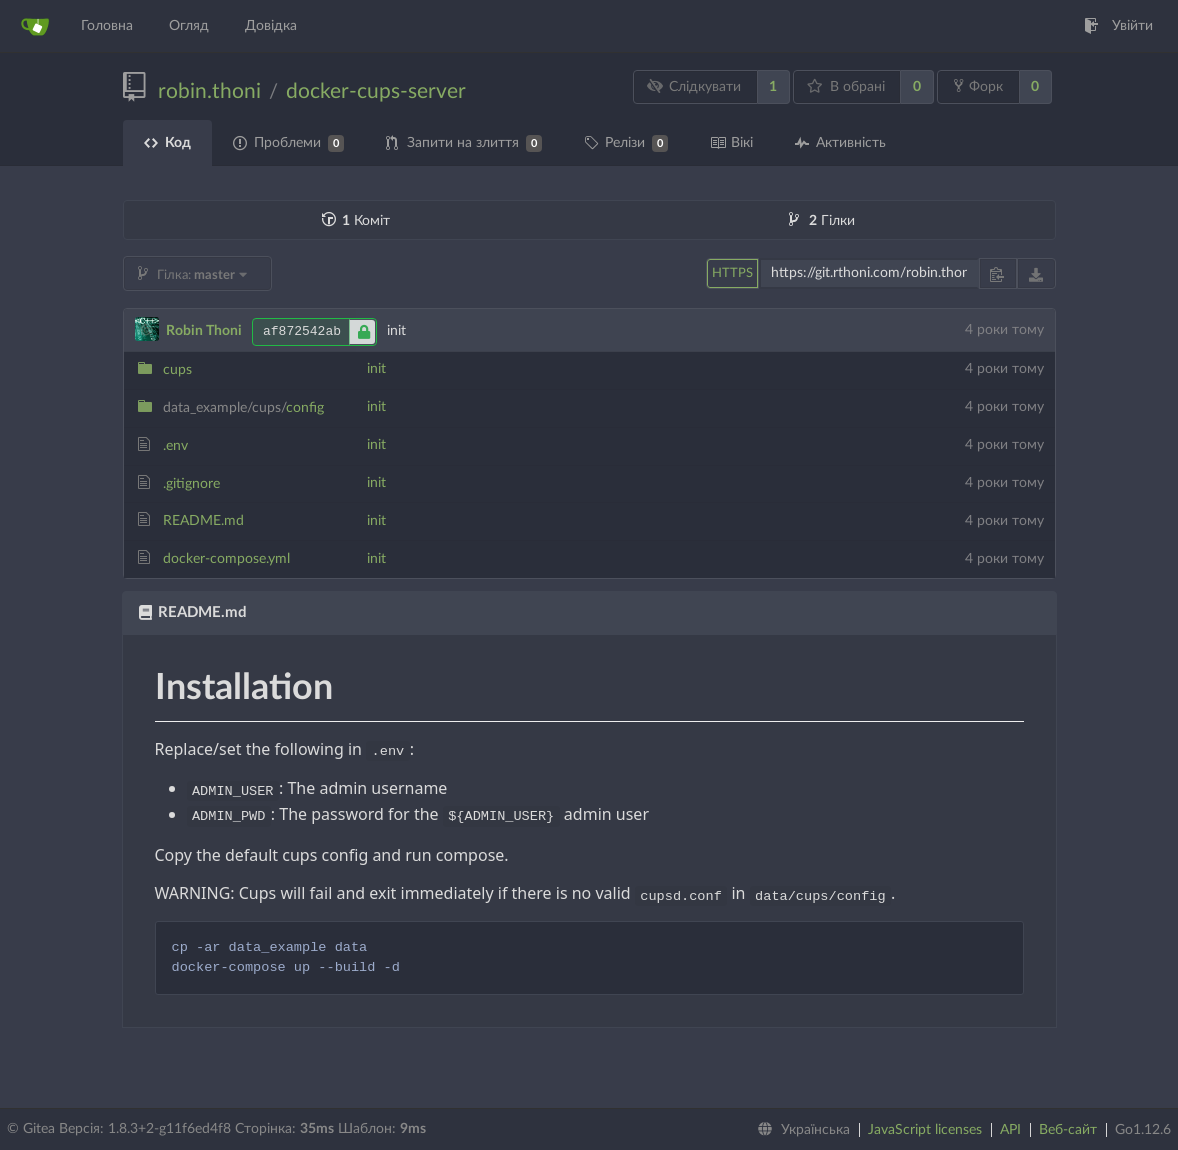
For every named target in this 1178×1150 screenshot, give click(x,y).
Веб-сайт (1068, 1130)
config (243, 408)
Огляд (189, 26)
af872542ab (319, 332)
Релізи (626, 143)
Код (167, 143)
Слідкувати (693, 86)
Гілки (822, 221)
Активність (840, 143)
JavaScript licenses (925, 1130)
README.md (203, 521)
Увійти (1118, 26)
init (376, 369)
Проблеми (288, 143)
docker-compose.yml (226, 559)
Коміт (356, 221)
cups (177, 370)
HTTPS (732, 273)
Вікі (731, 143)
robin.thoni (209, 91)
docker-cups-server (376, 91)
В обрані (846, 86)
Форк (978, 86)
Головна (107, 26)
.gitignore (191, 484)
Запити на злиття (464, 143)
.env (175, 446)
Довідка (271, 26)
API (1010, 1130)
